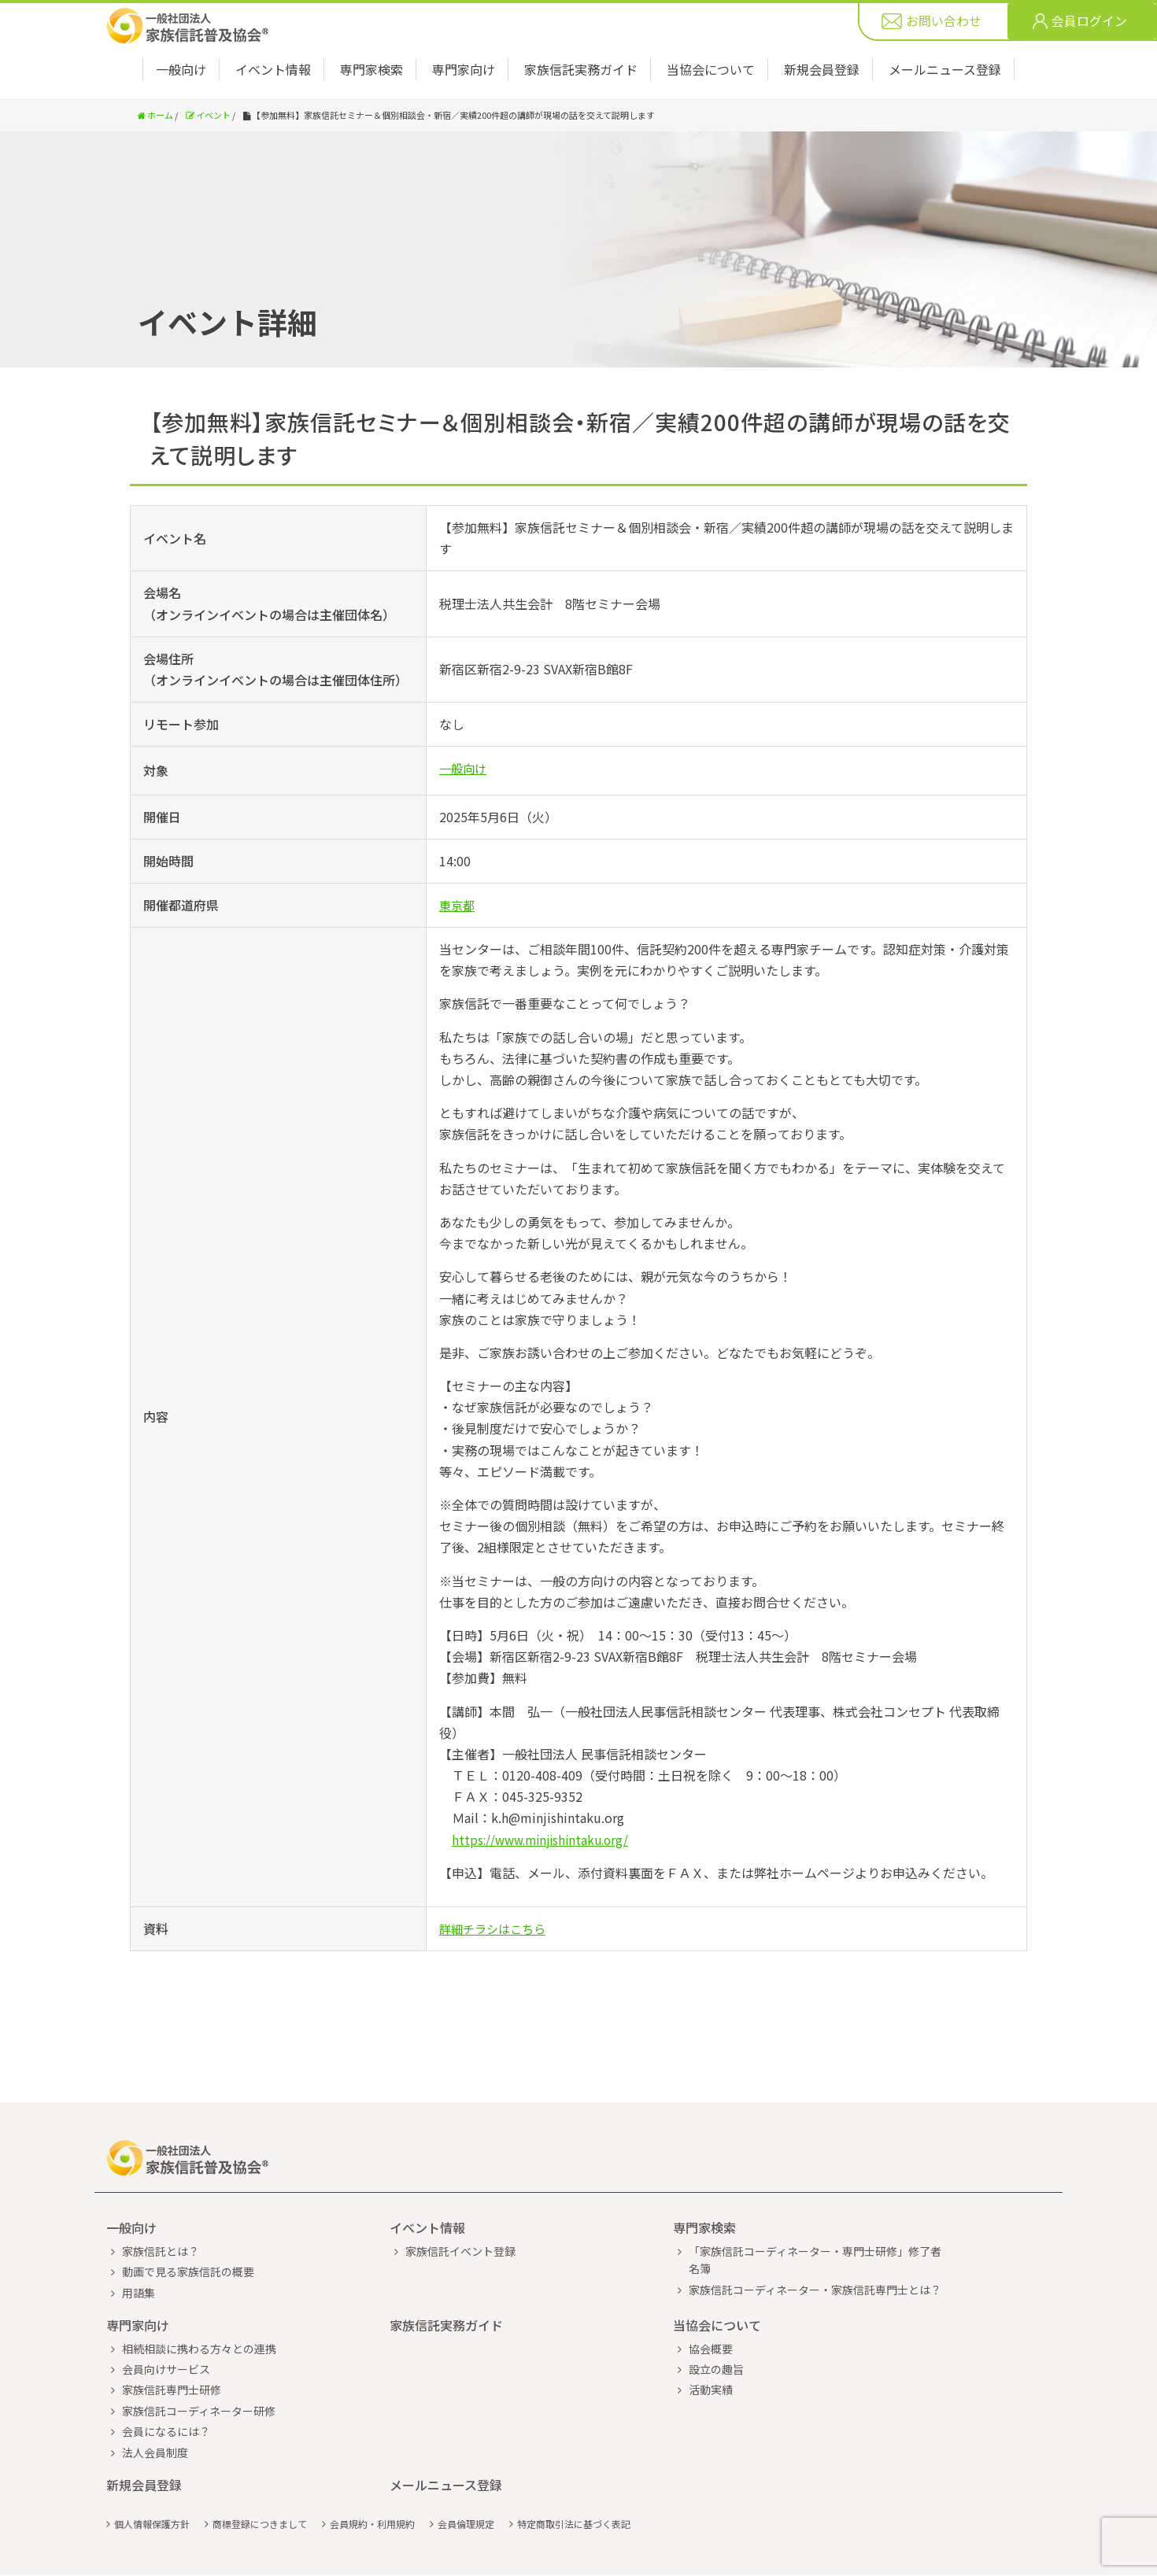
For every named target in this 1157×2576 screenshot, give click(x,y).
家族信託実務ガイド (581, 69)
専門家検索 (371, 69)
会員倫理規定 (466, 2486)
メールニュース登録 (945, 69)
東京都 (458, 904)
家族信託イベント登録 (460, 2213)
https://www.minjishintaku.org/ (545, 1839)
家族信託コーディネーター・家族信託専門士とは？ (815, 2252)
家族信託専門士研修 (171, 2352)
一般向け (181, 69)
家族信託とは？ (160, 2213)
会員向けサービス (166, 2331)
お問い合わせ (944, 21)
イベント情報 (273, 69)
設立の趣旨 (716, 2331)
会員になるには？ (166, 2393)
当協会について (711, 69)
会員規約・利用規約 (372, 2486)
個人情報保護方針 (152, 2486)
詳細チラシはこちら (496, 1928)
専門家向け (463, 69)
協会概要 (711, 2311)
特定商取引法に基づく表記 (573, 2486)
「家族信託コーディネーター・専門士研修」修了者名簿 (815, 2221)
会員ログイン (1089, 21)
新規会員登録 (821, 69)
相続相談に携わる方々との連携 (199, 2311)
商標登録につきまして (260, 2486)
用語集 (138, 2255)
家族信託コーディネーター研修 (198, 2373)
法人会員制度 (155, 2415)
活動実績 (711, 2352)
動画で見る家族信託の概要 (188, 2234)
